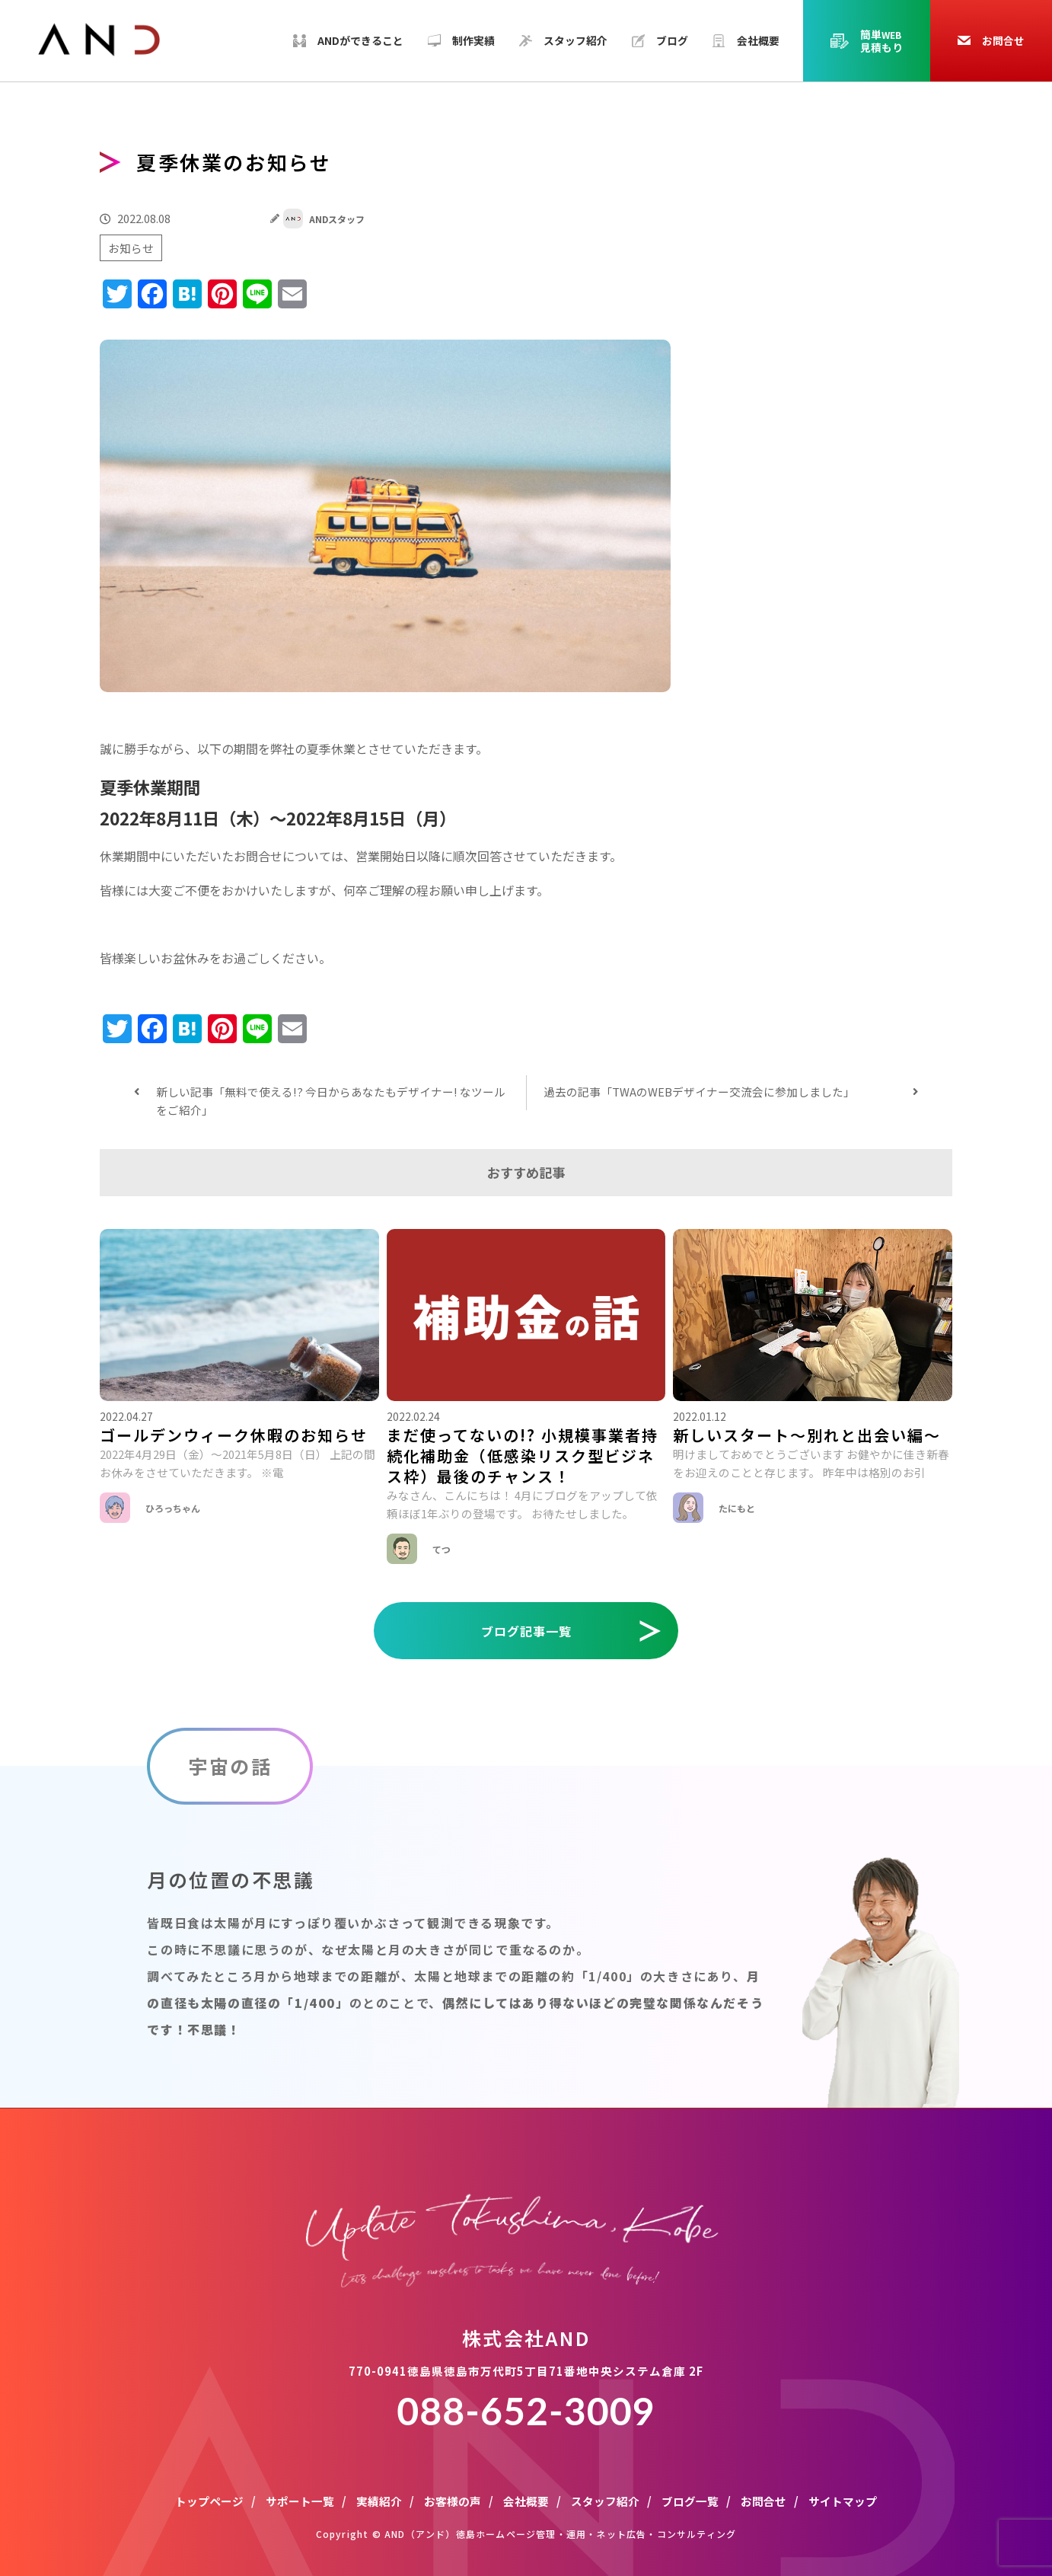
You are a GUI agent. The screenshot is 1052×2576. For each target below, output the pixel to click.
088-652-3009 (526, 2411)
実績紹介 (379, 2501)
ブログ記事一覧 (526, 1631)
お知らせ (131, 248)
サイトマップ (842, 2501)
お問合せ (763, 2501)
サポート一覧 (300, 2501)
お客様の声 (452, 2501)
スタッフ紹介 (605, 2501)
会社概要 (526, 2501)
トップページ (209, 2501)
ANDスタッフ (324, 218)
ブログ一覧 (690, 2501)
